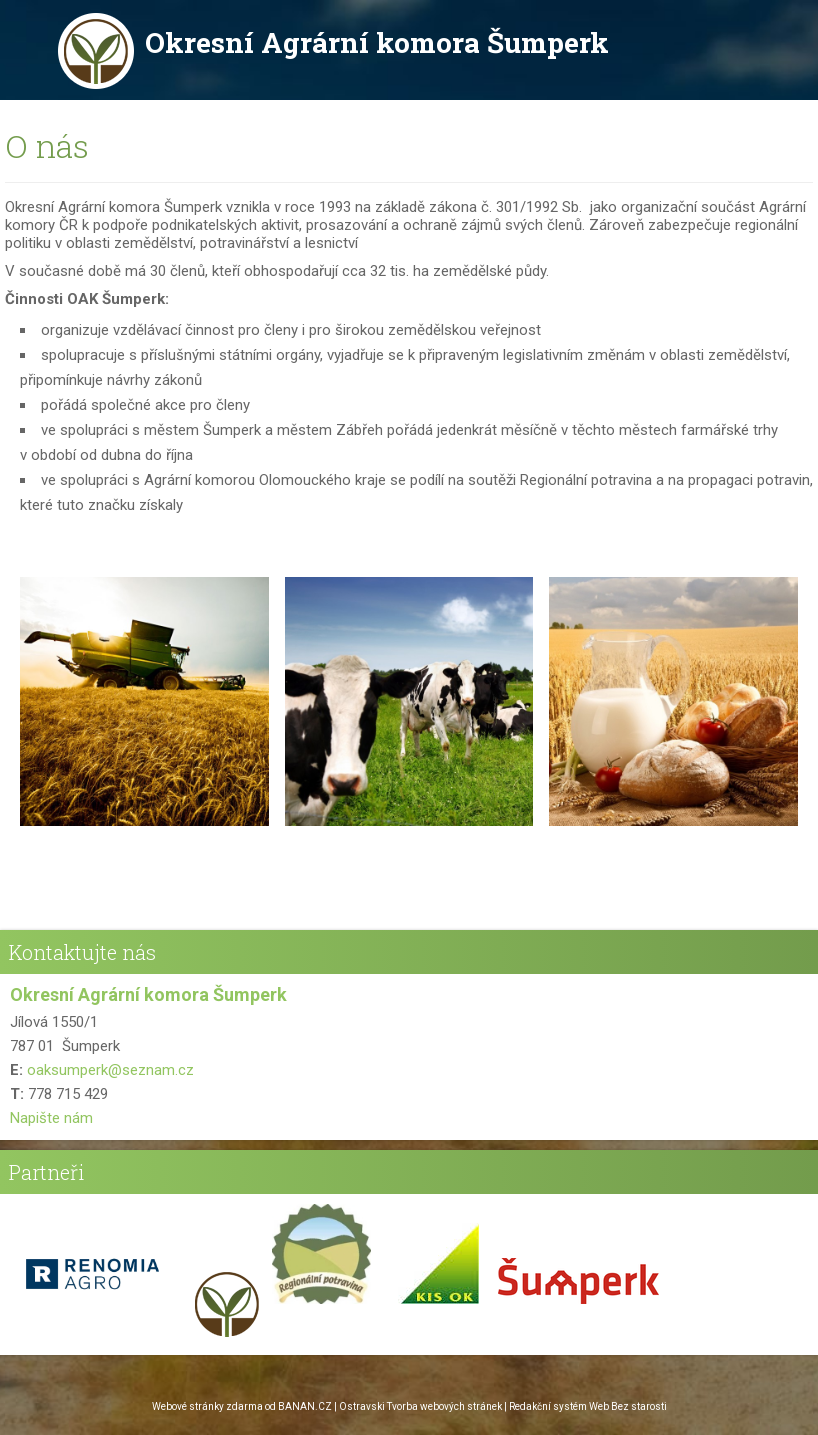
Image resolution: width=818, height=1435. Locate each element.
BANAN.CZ (305, 1406)
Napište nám (51, 1118)
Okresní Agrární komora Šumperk (377, 42)
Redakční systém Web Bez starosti (588, 1406)
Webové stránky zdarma (207, 1406)
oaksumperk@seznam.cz (110, 1070)
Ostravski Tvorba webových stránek (420, 1406)
